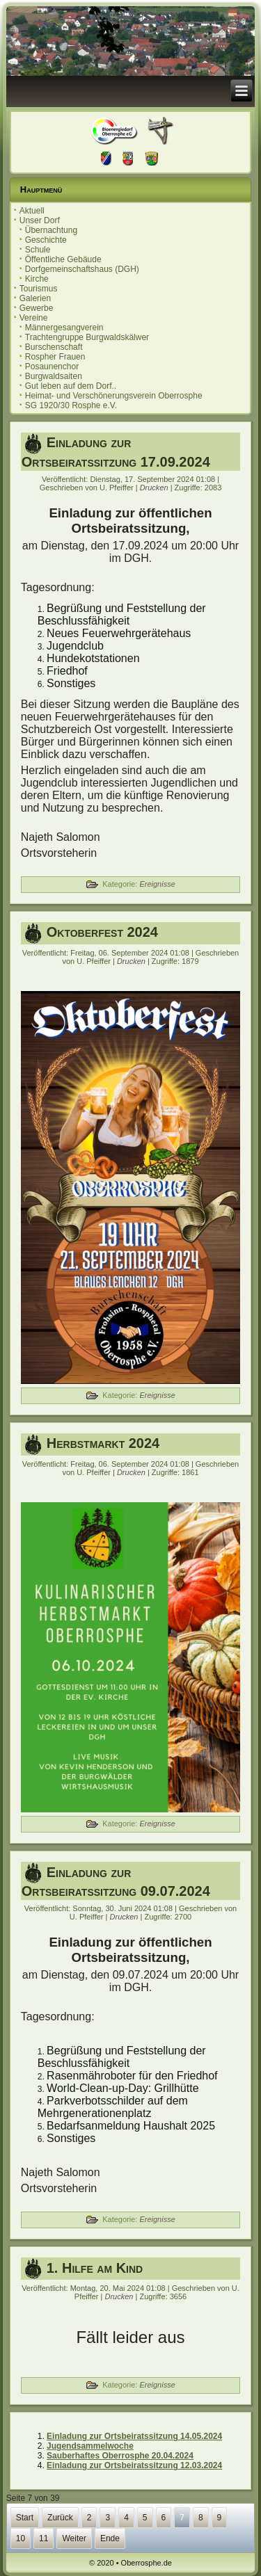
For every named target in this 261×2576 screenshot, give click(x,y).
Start (24, 2517)
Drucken (155, 487)
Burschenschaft (54, 347)
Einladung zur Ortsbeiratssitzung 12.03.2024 (134, 2465)
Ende (110, 2538)
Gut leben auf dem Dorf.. (70, 386)
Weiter (74, 2538)
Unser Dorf (39, 220)
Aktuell (32, 211)
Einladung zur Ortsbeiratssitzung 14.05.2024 (134, 2436)
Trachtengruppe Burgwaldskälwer (87, 337)
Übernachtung (51, 230)
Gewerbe (36, 308)
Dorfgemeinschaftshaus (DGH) (82, 269)
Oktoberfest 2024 (102, 932)
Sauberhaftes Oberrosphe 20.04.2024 (120, 2456)
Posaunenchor (52, 366)
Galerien (35, 298)
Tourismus (38, 288)
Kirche (37, 279)
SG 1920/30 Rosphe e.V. (71, 405)
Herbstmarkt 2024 (103, 1443)
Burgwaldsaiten (53, 376)
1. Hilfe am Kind (95, 2268)
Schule (38, 250)
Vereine (33, 318)
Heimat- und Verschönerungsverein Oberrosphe (114, 396)
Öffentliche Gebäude (63, 259)
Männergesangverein (64, 327)
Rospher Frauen (55, 357)
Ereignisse (157, 884)
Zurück (60, 2517)
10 (20, 2538)
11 (43, 2538)
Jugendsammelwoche (90, 2446)
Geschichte (46, 240)
